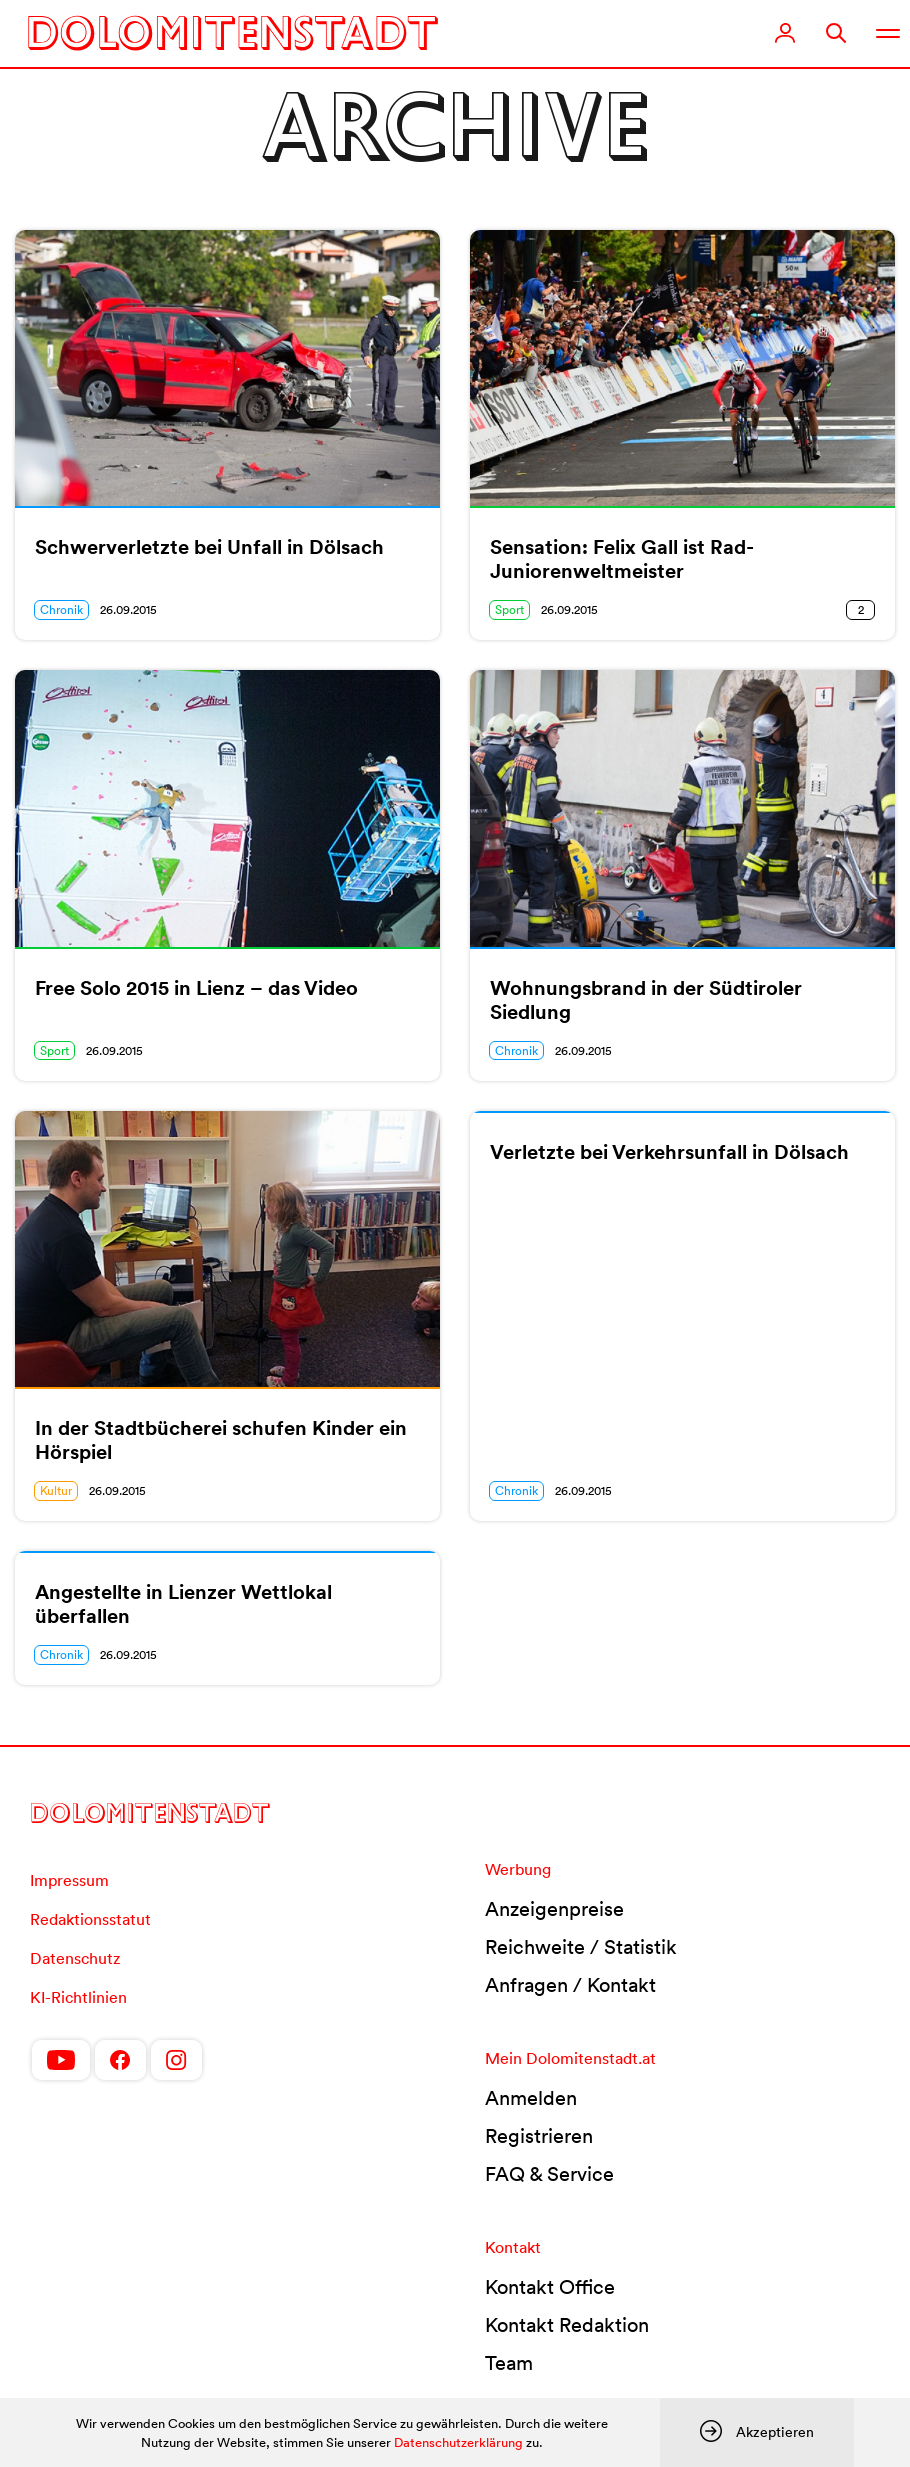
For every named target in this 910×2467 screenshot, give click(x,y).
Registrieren (539, 2136)
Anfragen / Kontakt (570, 1985)
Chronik (61, 609)
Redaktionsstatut (90, 1919)
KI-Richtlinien (78, 1997)
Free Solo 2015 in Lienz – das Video (196, 988)
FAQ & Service (549, 2174)
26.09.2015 (128, 609)
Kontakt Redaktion (567, 2325)
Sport (509, 609)
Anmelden (531, 2098)
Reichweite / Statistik (581, 1947)
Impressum (69, 1880)
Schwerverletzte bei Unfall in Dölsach (209, 547)
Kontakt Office (550, 2287)
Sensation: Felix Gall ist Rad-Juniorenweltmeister (622, 559)
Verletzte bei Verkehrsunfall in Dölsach (669, 1152)
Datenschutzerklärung (458, 2442)
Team (509, 2363)
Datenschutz (75, 1958)
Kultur (56, 1490)
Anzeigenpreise (554, 1909)
